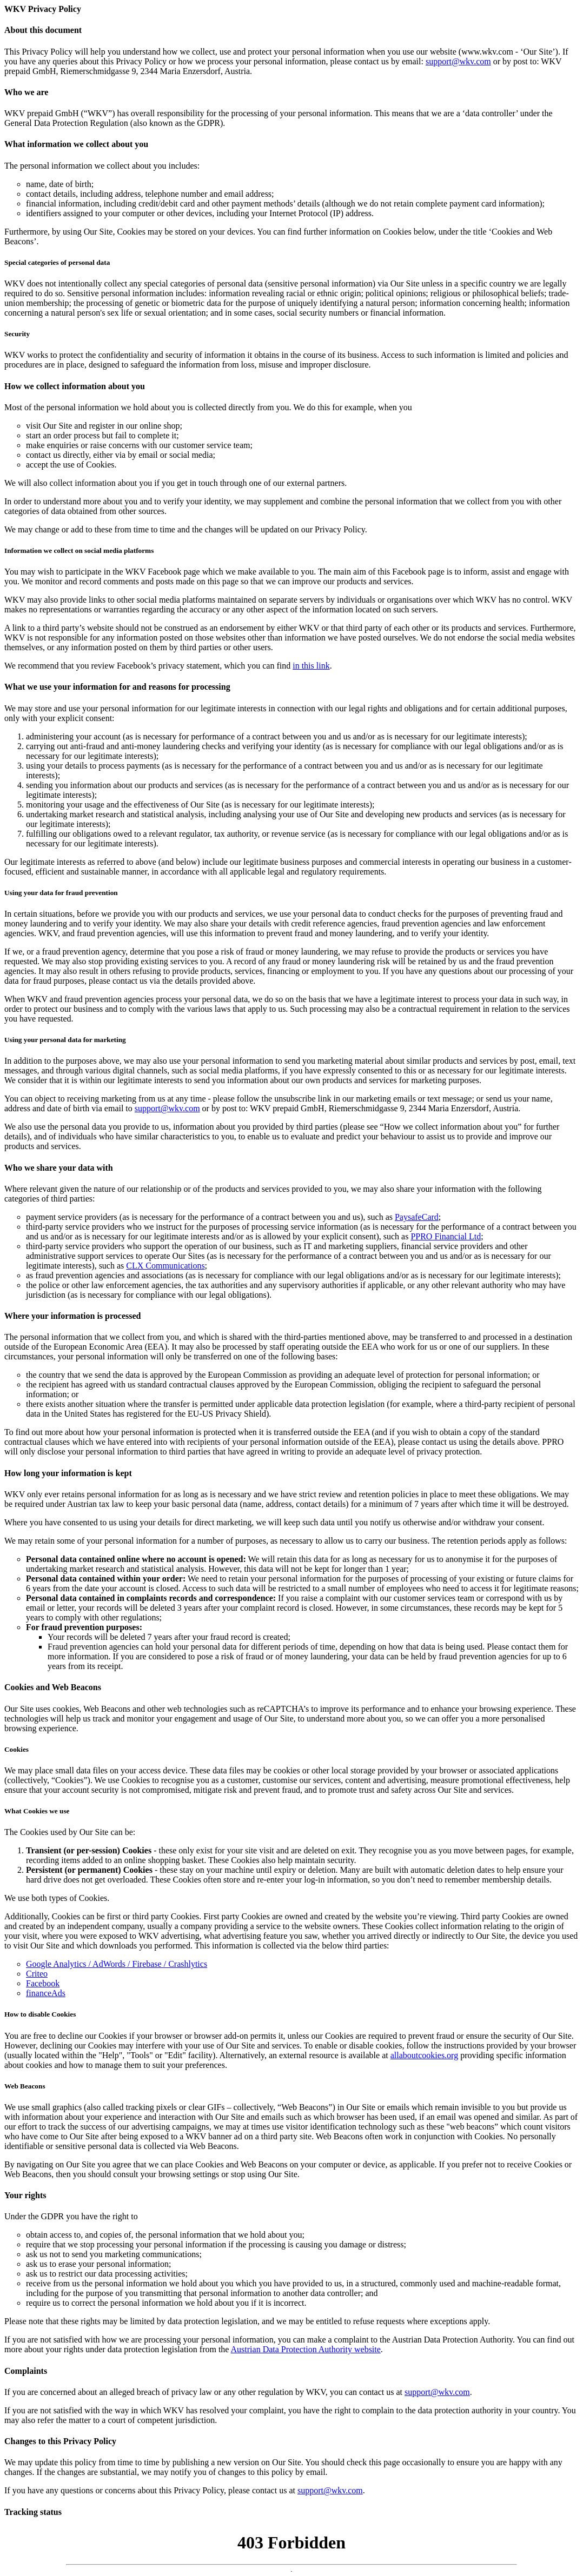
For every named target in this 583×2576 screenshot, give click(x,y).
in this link (311, 665)
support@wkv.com (458, 61)
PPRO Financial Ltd (445, 1236)
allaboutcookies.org (424, 2055)
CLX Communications (165, 1265)
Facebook (42, 1983)
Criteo (37, 1973)
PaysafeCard (417, 1217)
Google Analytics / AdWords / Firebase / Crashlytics (116, 1963)
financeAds (45, 1993)
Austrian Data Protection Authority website (306, 2349)
